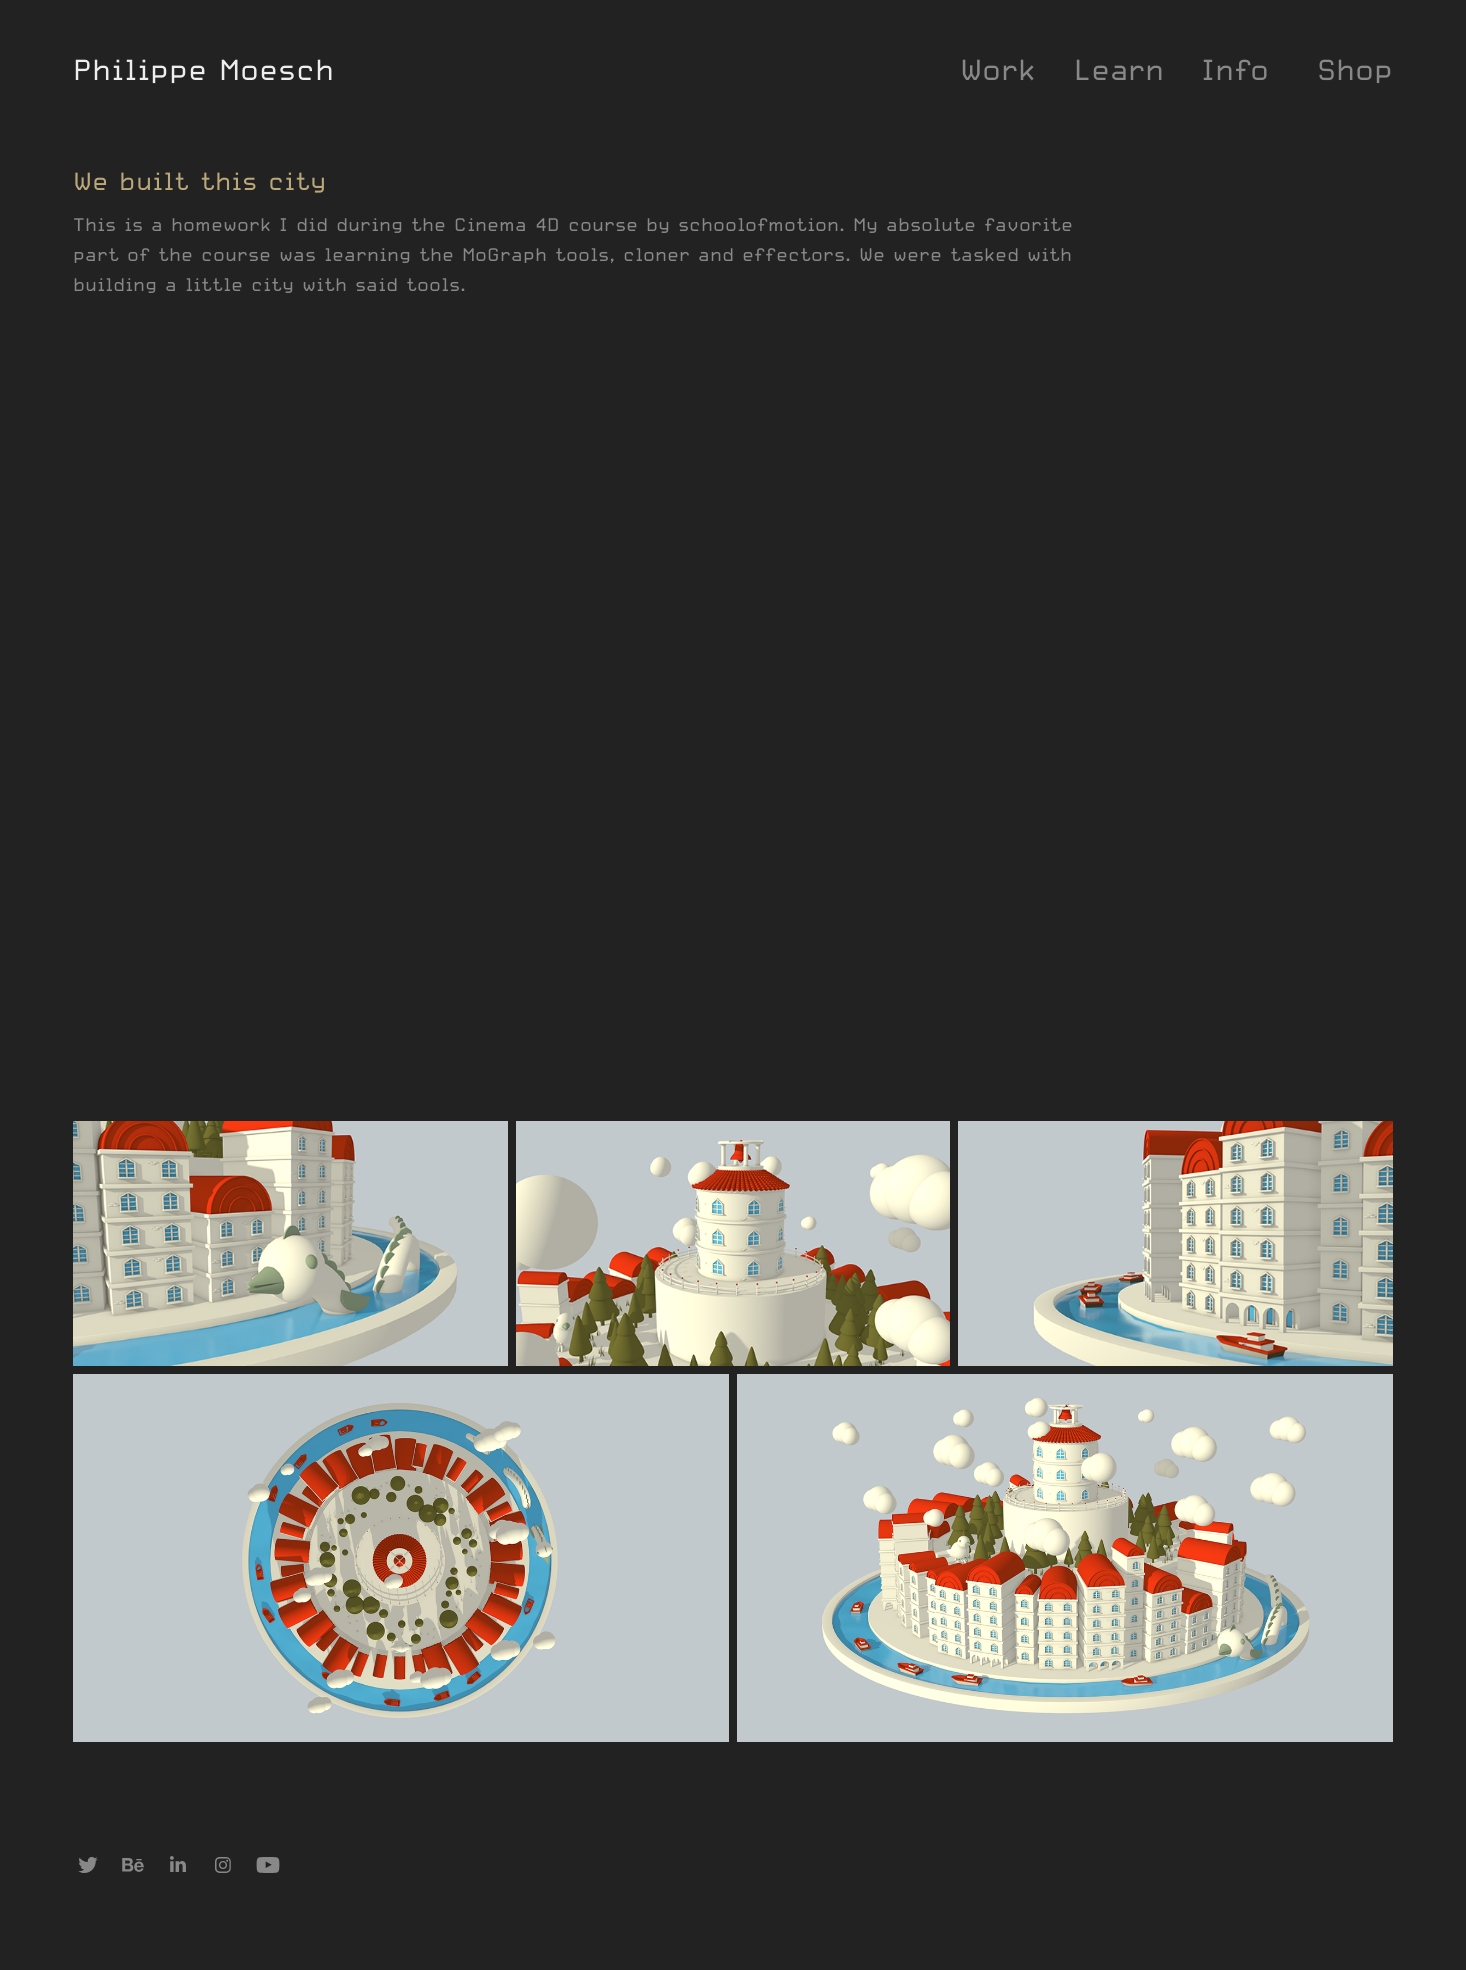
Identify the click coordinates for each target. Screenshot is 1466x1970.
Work (998, 69)
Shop (1355, 69)
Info (1235, 69)
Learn (1119, 69)
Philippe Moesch (203, 69)
